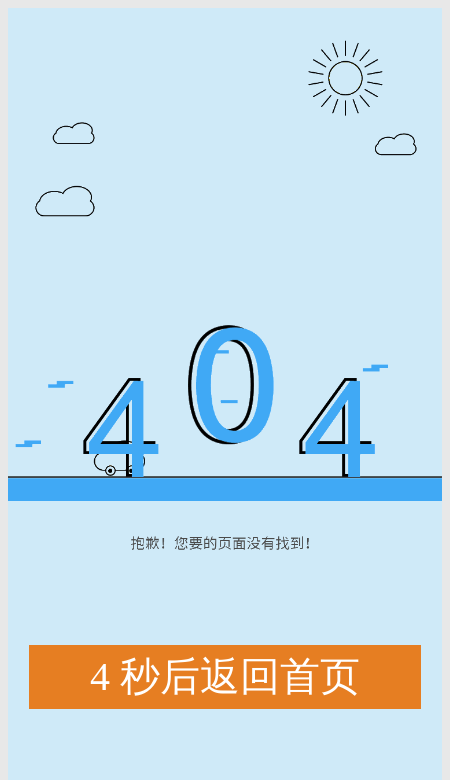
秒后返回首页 (225, 677)
